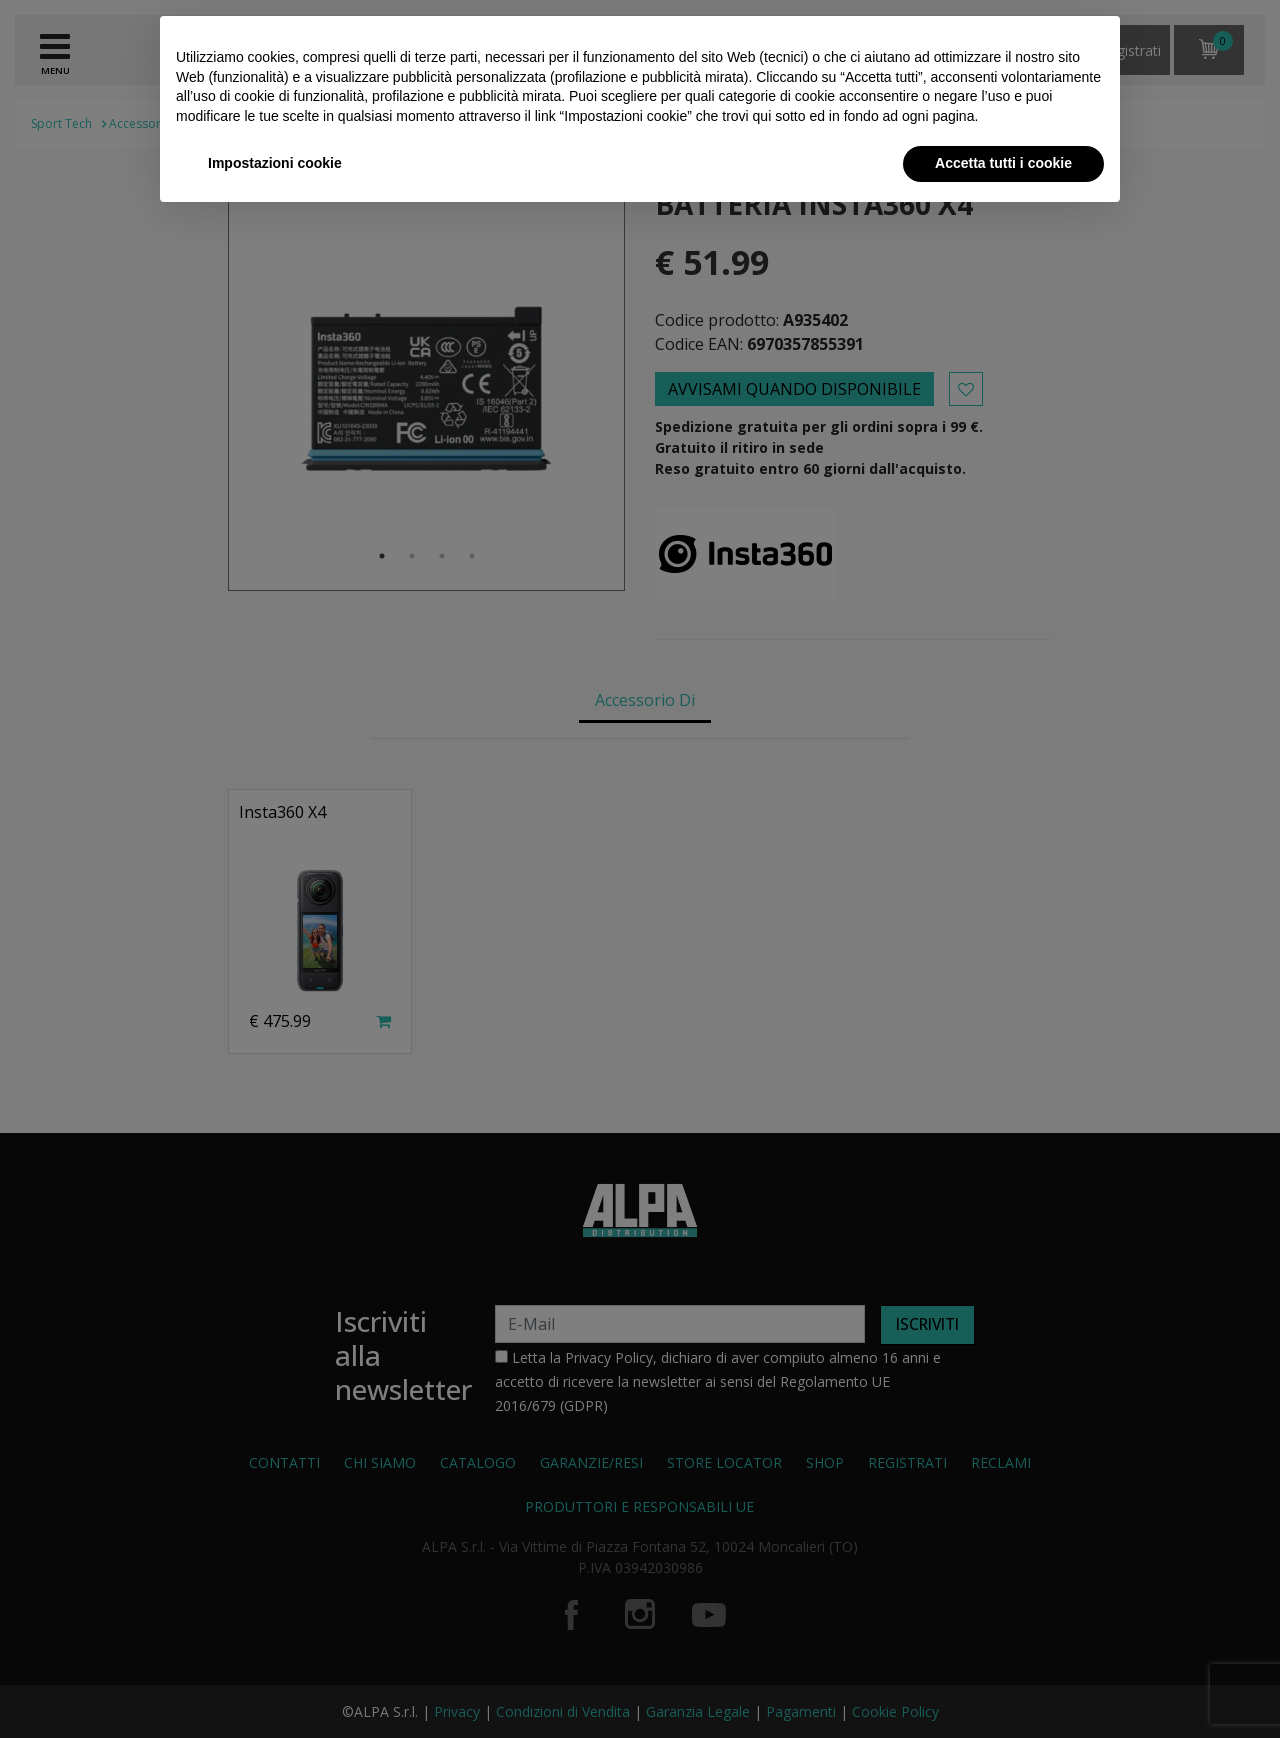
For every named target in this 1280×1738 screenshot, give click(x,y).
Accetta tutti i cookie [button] (1003, 163)
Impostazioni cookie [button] (275, 163)
